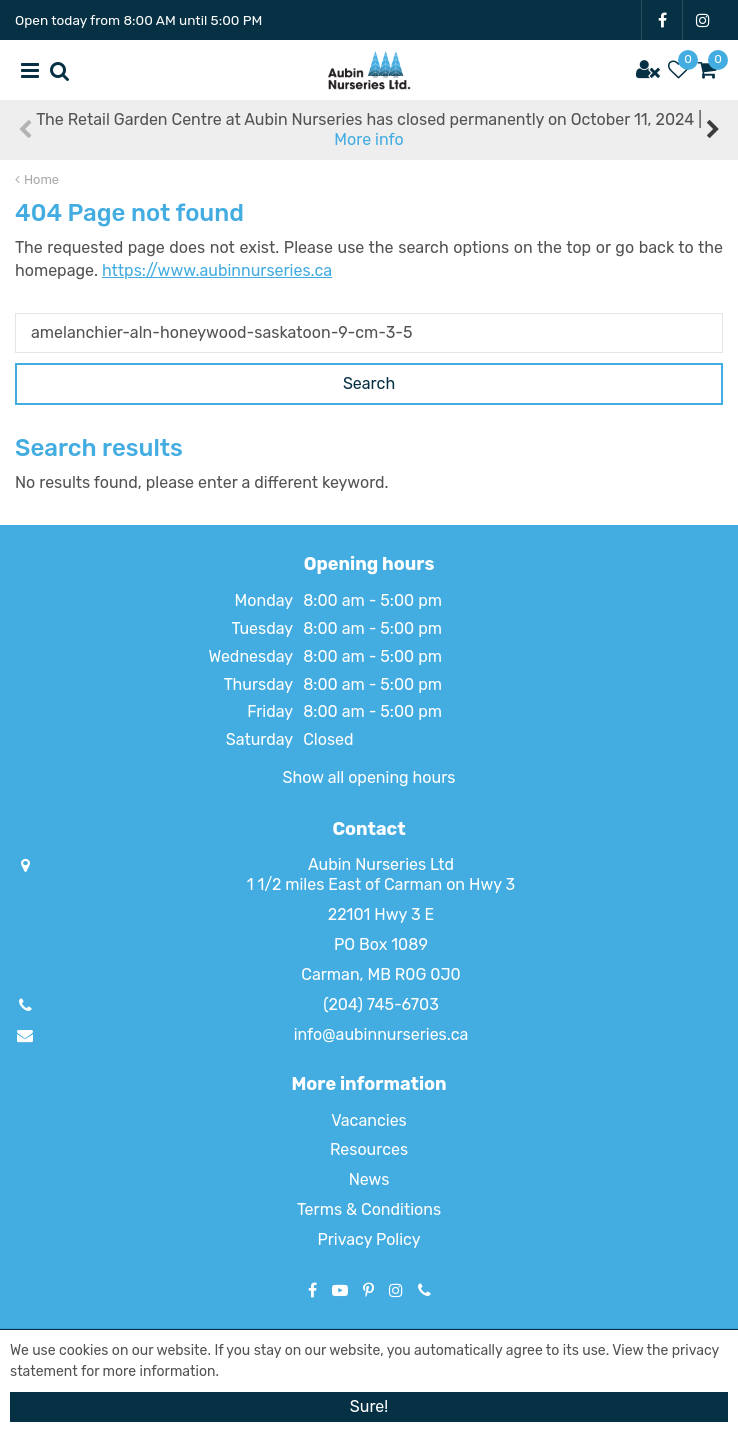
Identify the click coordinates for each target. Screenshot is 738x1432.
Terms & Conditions (369, 1209)
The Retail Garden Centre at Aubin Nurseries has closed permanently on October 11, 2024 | (369, 129)
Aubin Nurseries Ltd (381, 864)
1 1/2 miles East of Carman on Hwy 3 (381, 884)
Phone (424, 1290)
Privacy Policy (368, 1239)
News (369, 1179)
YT (340, 1290)
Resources (369, 1149)
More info (368, 139)
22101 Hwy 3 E (381, 914)
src (60, 70)
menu (30, 70)
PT (368, 1290)
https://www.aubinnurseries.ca (217, 270)
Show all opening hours (369, 777)
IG (703, 20)
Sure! (369, 1406)
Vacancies (369, 1120)
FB (662, 20)
